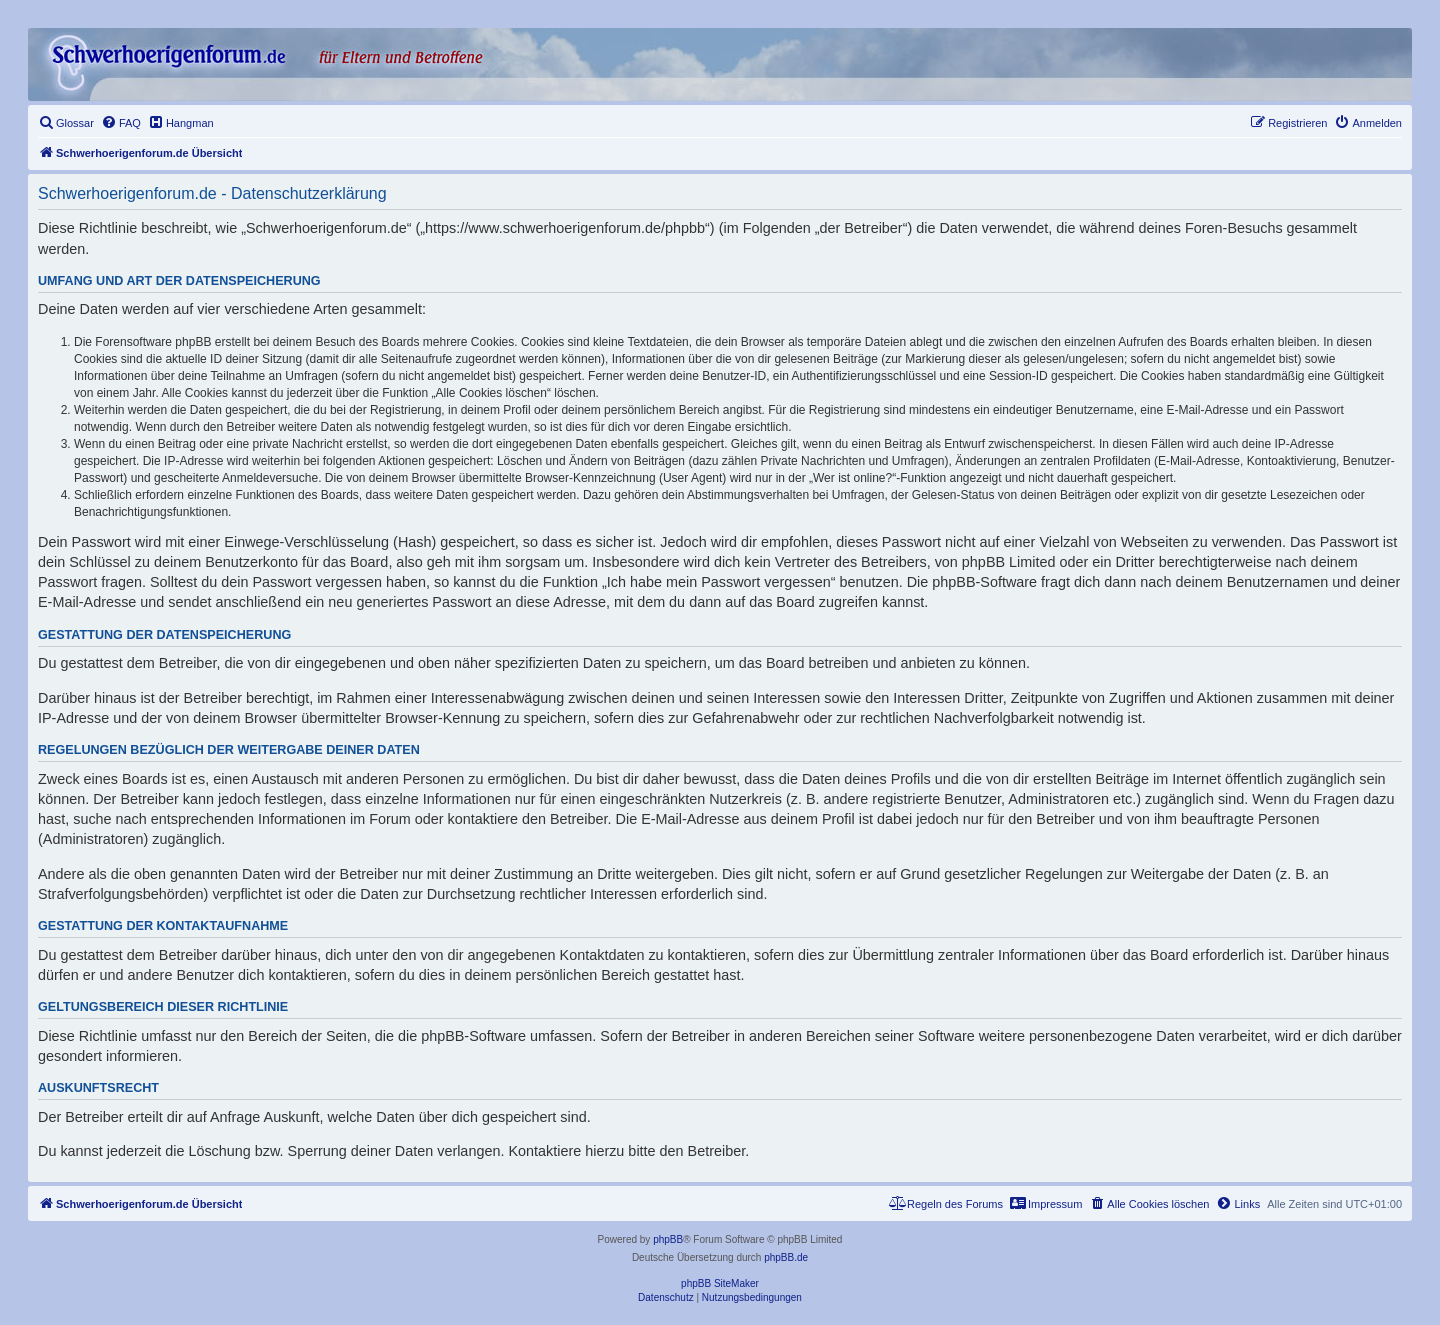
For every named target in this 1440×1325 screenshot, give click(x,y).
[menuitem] (66, 123)
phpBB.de (786, 1257)
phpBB (668, 1239)
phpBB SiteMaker (720, 1283)
